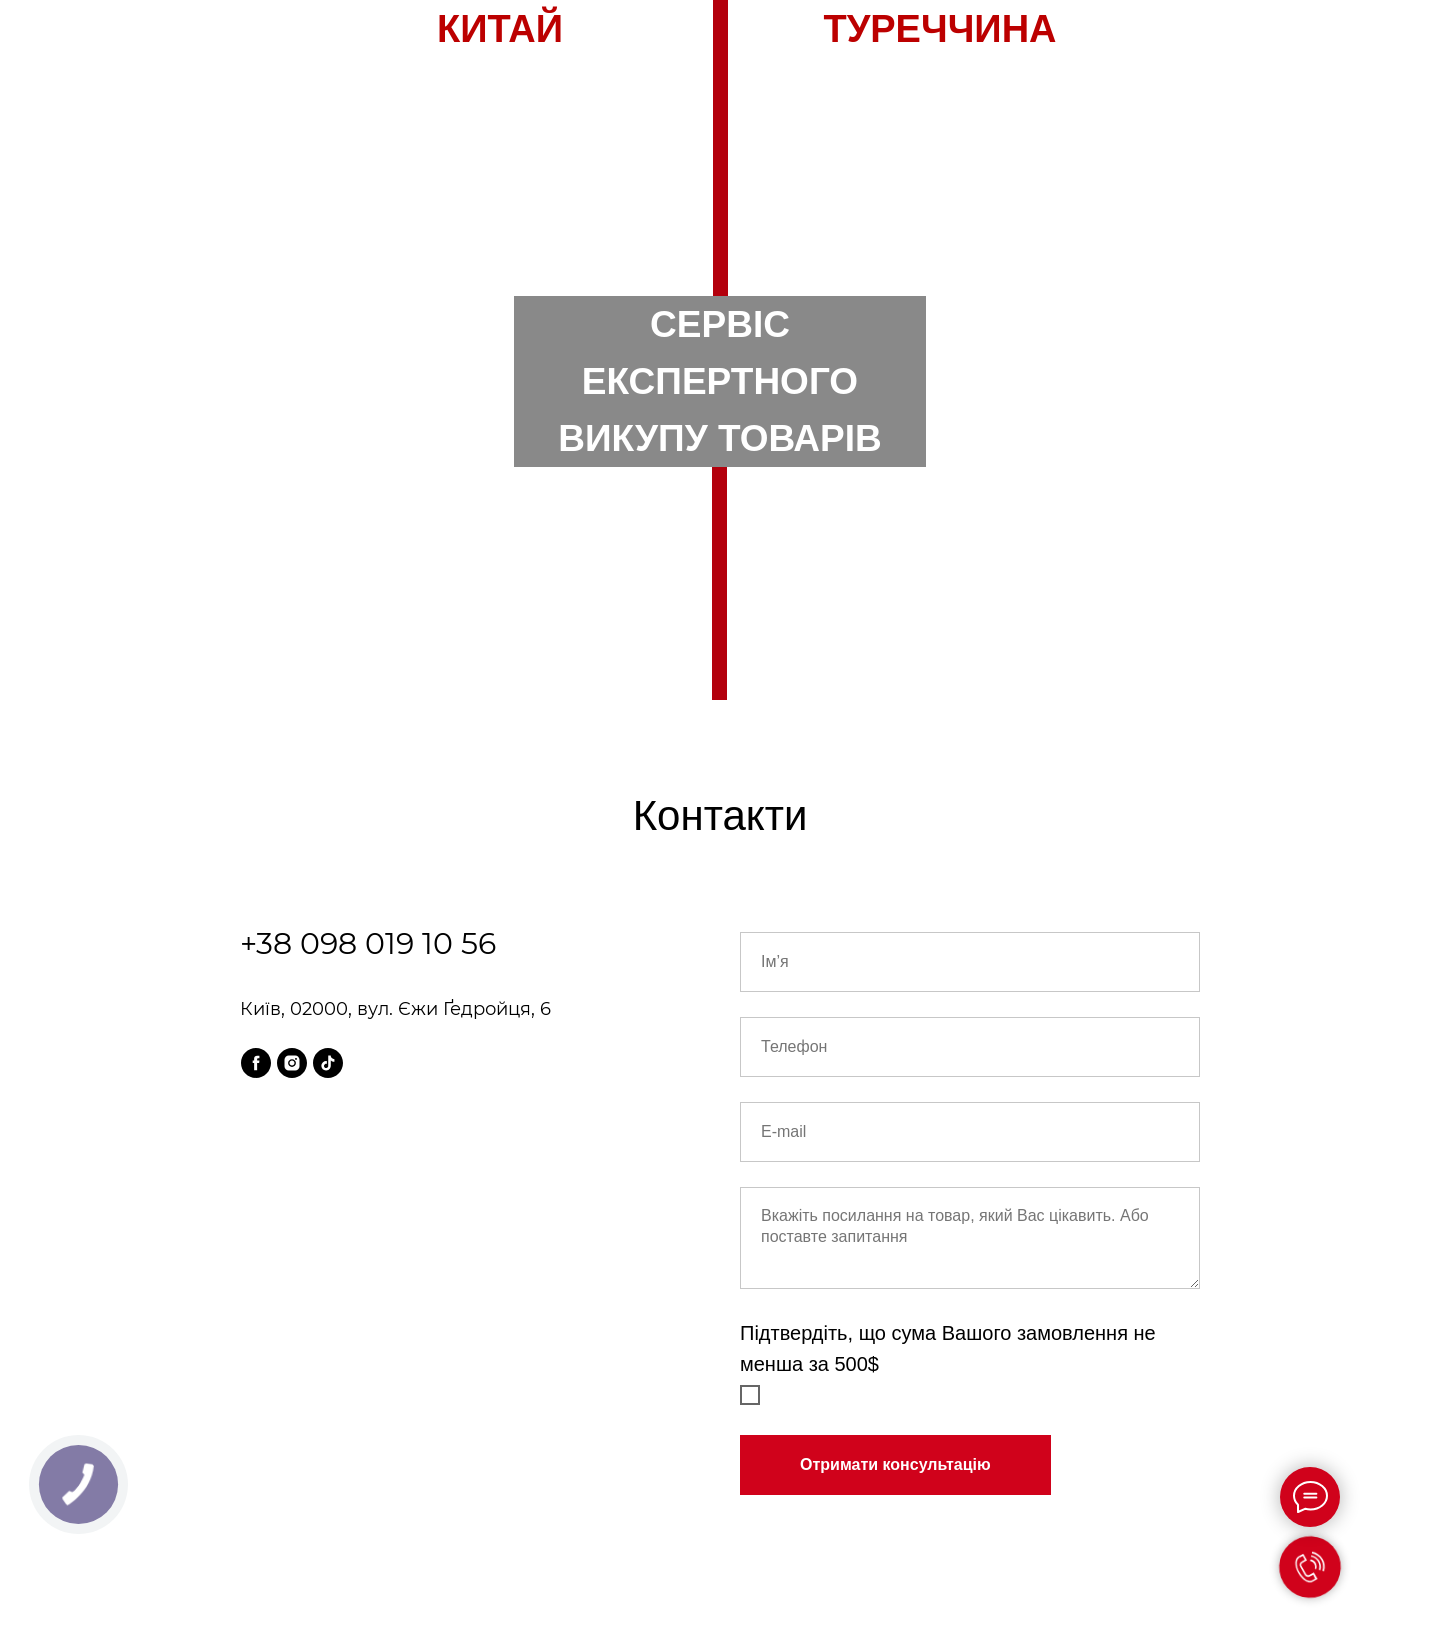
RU (691, 113)
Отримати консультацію (895, 1464)
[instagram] (292, 1063)
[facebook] (256, 1063)
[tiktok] (328, 1063)
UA (750, 113)
